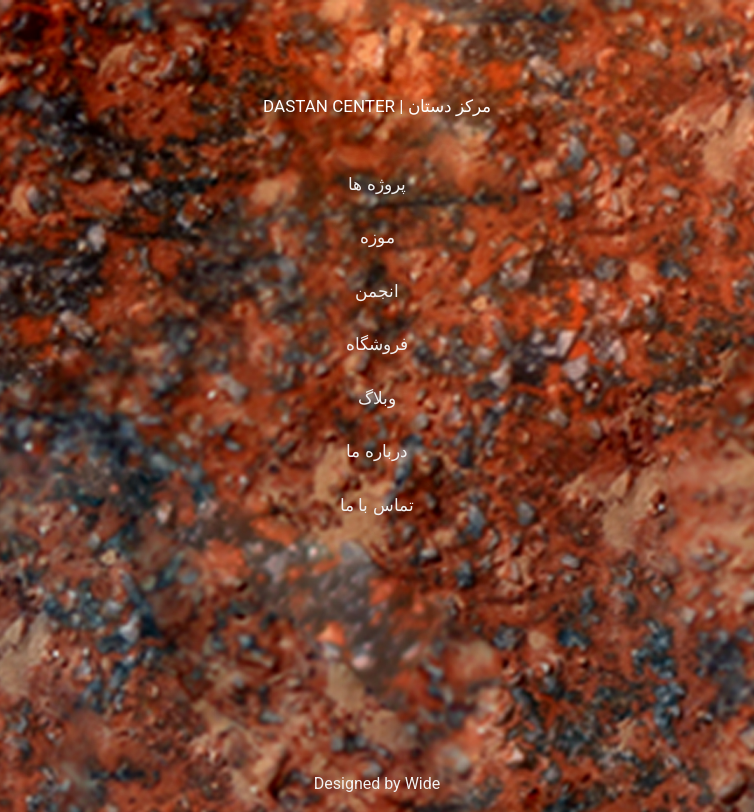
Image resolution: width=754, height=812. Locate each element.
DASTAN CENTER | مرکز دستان (377, 106)
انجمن (377, 291)
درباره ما (376, 451)
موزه (377, 237)
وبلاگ (377, 398)
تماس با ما (376, 505)
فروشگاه (377, 344)
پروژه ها (376, 184)
